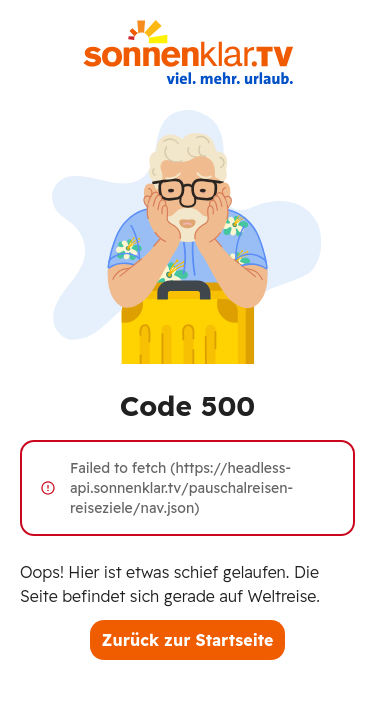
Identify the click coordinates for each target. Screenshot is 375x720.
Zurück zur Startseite (188, 640)
